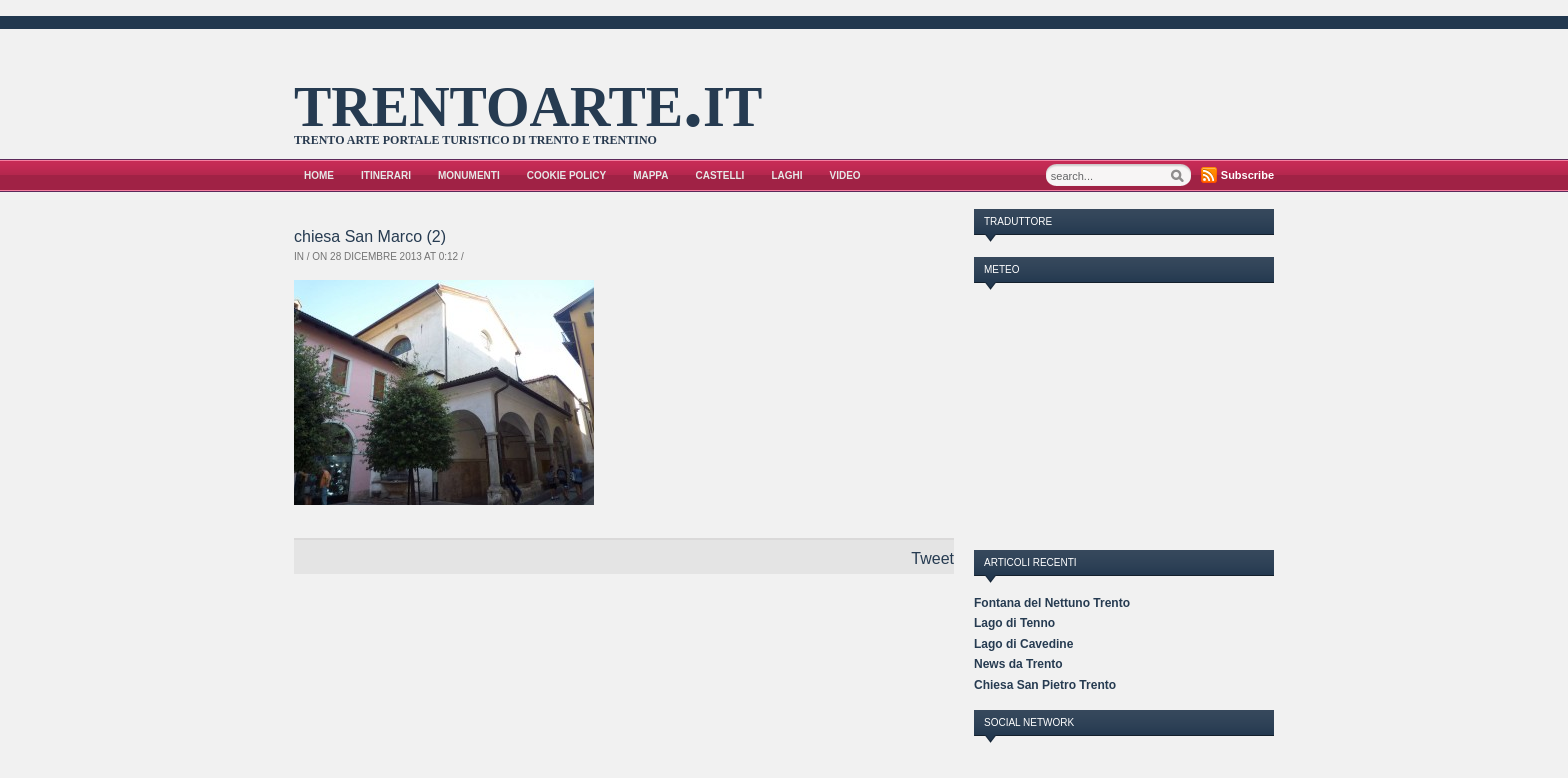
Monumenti (469, 175)
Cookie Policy (566, 175)
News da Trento (1018, 664)
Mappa (650, 175)
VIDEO (845, 175)
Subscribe (1247, 175)
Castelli (720, 175)
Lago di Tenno (1014, 623)
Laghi (786, 175)
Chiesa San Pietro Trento (1045, 685)
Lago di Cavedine (1023, 644)
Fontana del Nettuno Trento (1052, 603)
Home (319, 175)
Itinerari (386, 175)
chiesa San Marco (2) (370, 236)
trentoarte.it (528, 99)
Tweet (932, 558)
